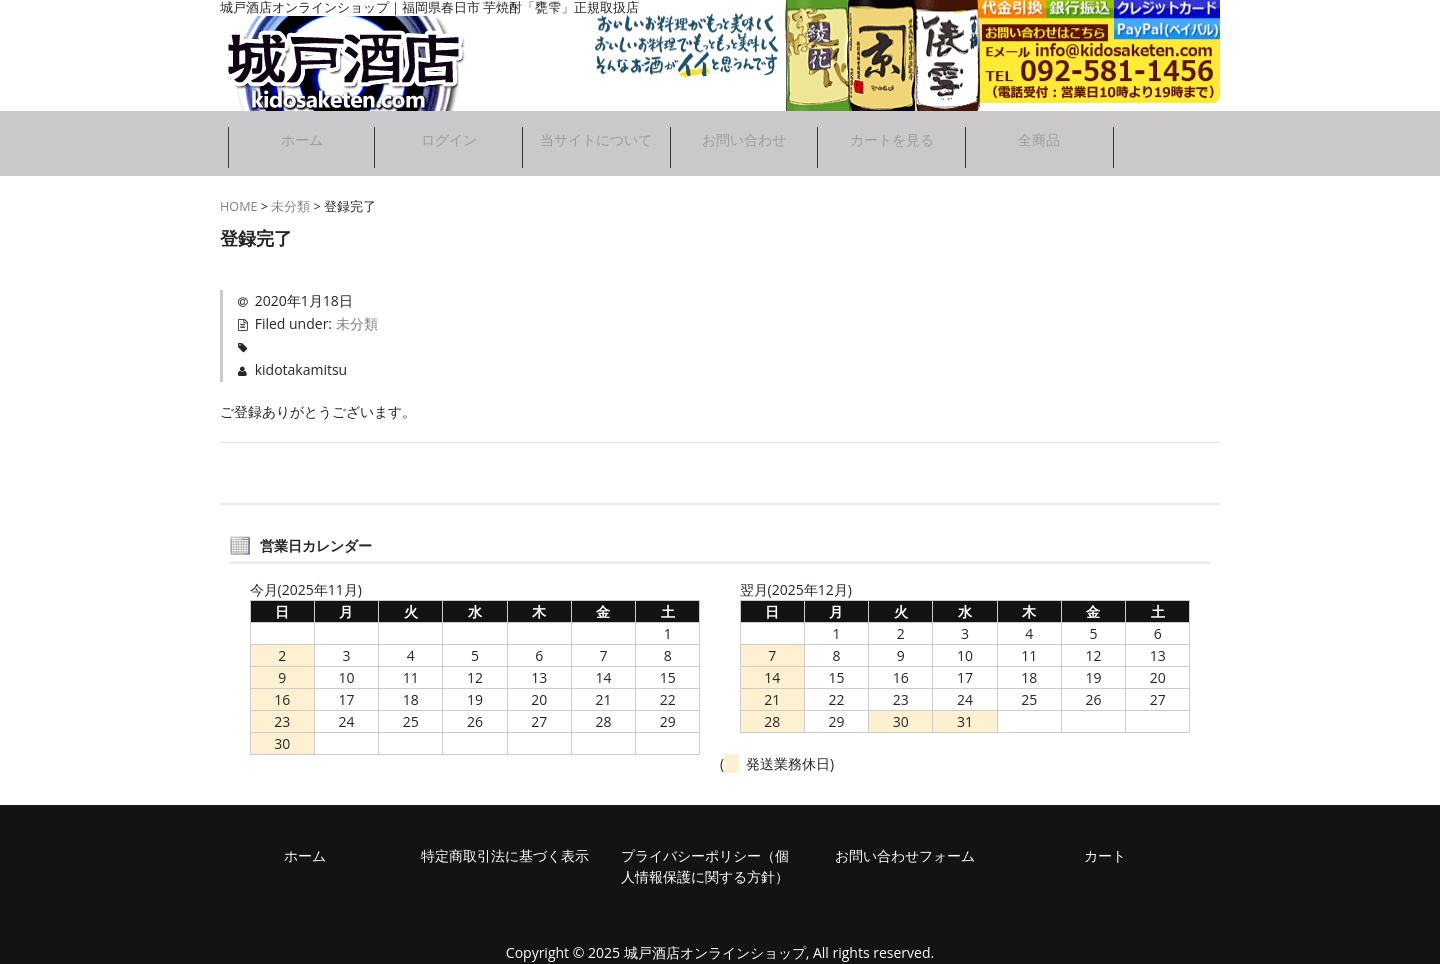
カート (1105, 846)
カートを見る (895, 131)
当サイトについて (595, 138)
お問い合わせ (745, 131)
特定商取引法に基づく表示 (505, 846)
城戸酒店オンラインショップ (715, 943)
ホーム (295, 131)
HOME (239, 197)
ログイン (445, 131)
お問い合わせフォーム (905, 846)
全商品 (1045, 131)
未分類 (290, 197)
